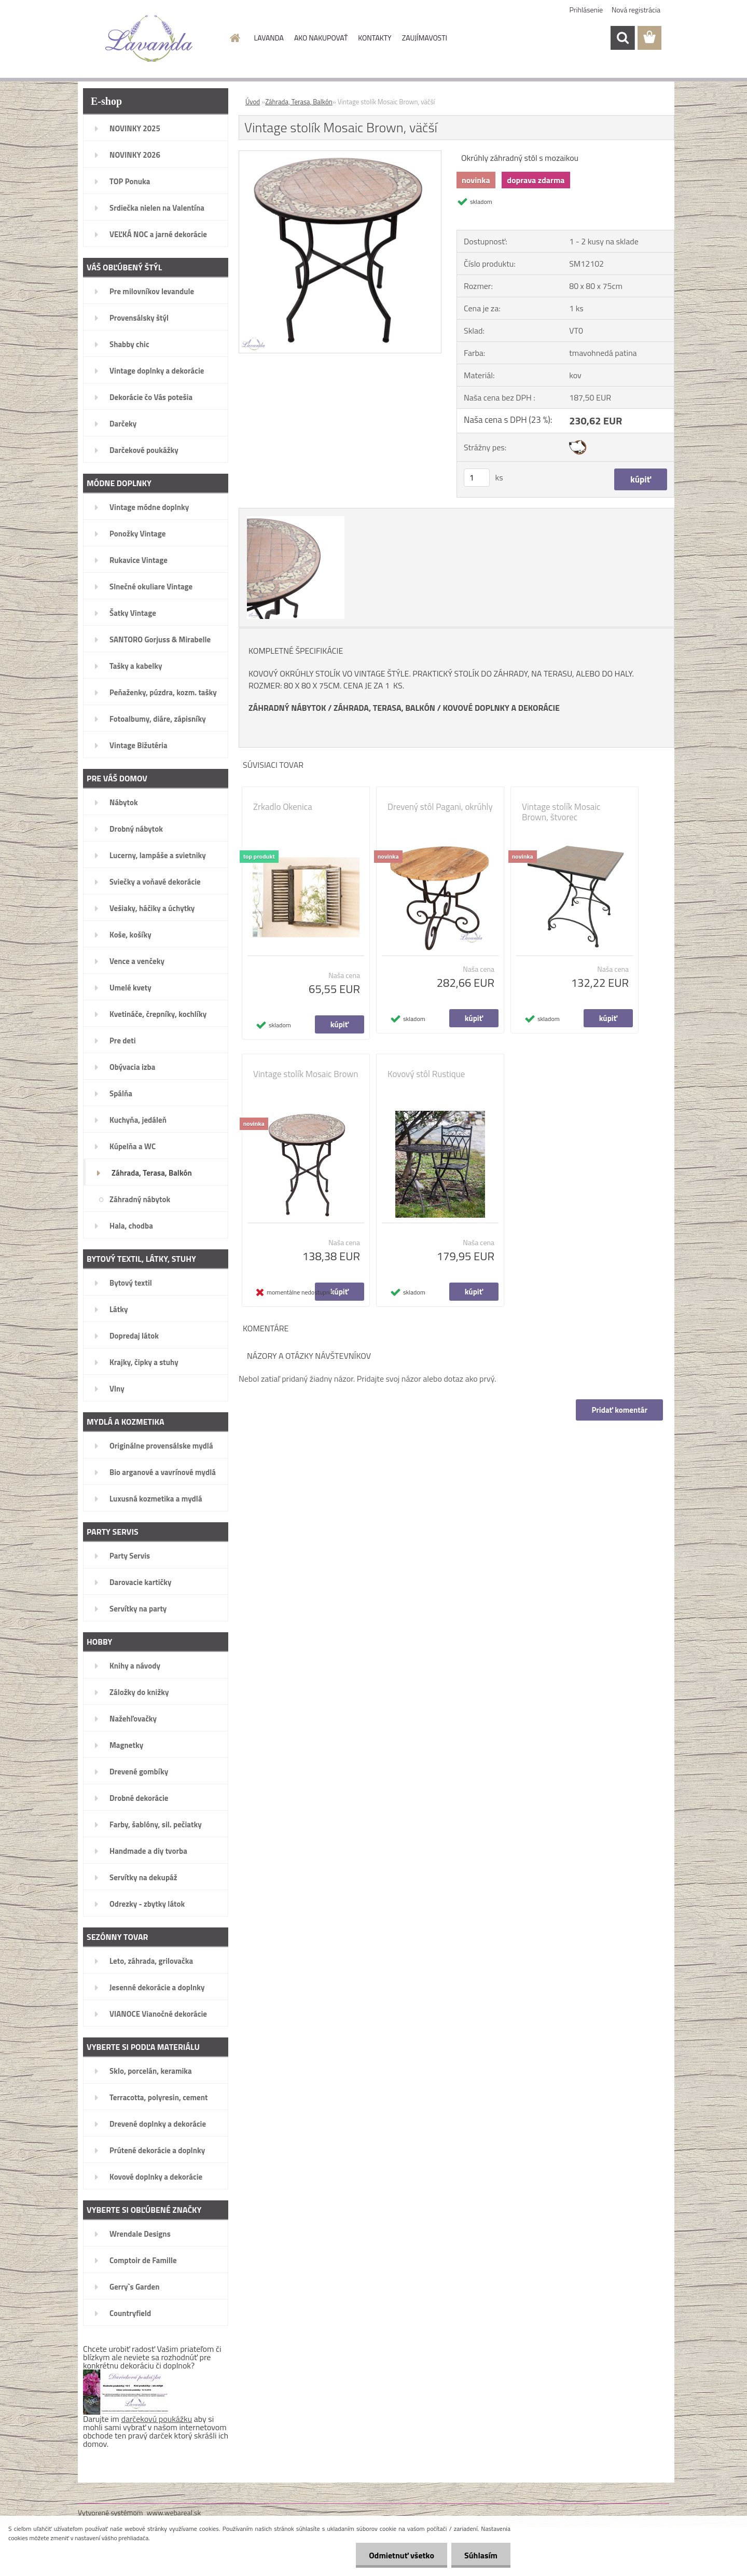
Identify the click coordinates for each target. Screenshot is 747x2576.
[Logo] (149, 38)
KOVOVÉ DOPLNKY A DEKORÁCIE (501, 707)
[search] (622, 38)
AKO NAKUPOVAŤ (321, 37)
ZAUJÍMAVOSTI (424, 37)
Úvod (252, 102)
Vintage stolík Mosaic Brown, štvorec (561, 812)
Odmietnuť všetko (401, 2555)
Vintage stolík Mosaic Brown (305, 1074)
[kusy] (477, 478)
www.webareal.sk (174, 2512)
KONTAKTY (374, 37)
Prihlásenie (586, 9)
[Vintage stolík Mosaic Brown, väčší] (340, 155)
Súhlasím (480, 2555)
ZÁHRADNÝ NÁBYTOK (287, 707)
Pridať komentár (619, 1410)
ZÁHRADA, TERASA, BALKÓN (384, 707)
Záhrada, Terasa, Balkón (299, 102)
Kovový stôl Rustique (426, 1074)
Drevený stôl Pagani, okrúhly (440, 807)
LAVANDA (269, 37)
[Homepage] (234, 38)
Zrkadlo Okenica (282, 807)
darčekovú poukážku (156, 2419)
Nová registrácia (636, 9)
